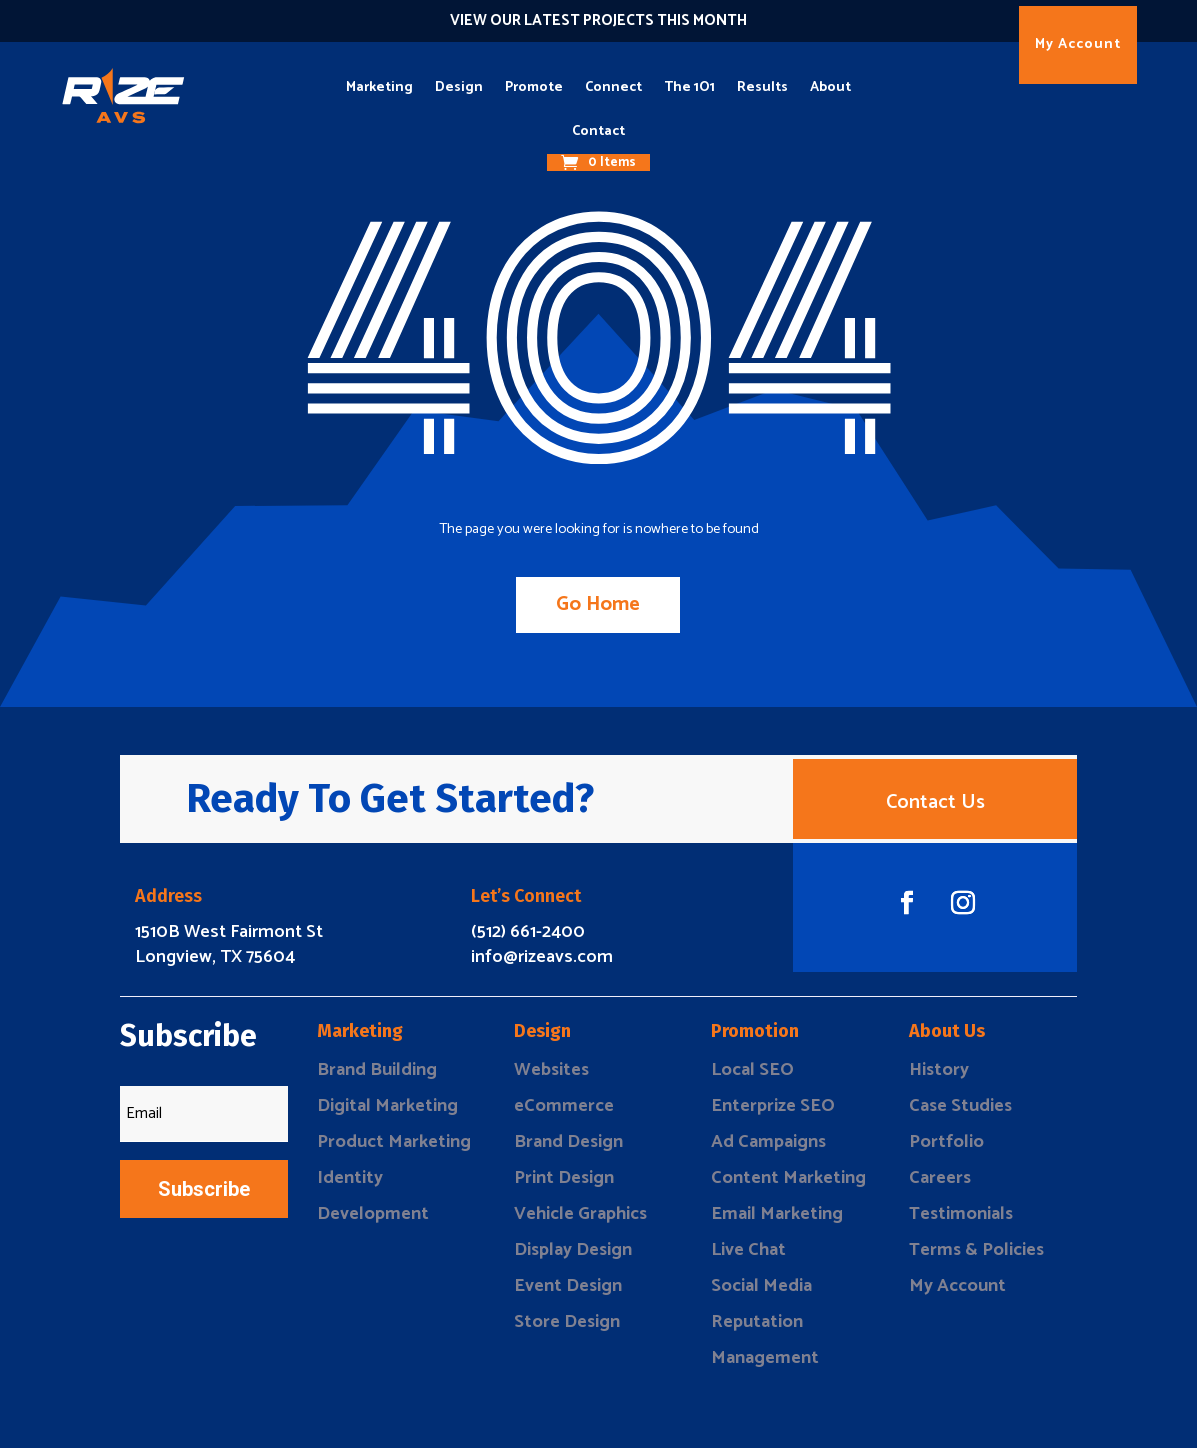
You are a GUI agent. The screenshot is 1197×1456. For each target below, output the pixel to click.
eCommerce (564, 1114)
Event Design (568, 1294)
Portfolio (946, 1150)
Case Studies (960, 1114)
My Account (1078, 44)
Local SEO (752, 1078)
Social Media (761, 1294)
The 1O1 (689, 87)
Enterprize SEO (773, 1114)
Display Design (573, 1258)
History (939, 1078)
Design (459, 87)
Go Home (599, 604)
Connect (613, 87)
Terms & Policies (976, 1258)
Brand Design (568, 1150)
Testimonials (961, 1222)
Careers (940, 1186)
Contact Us (935, 806)
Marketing (379, 87)
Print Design (564, 1186)
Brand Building (377, 1078)
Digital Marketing (387, 1114)
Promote (534, 87)
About (830, 87)
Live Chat (748, 1258)
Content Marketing (788, 1186)
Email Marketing (777, 1222)
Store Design (567, 1330)
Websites (551, 1078)
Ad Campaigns (768, 1150)
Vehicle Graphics (580, 1222)
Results (762, 87)
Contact (598, 131)
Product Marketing (394, 1150)
